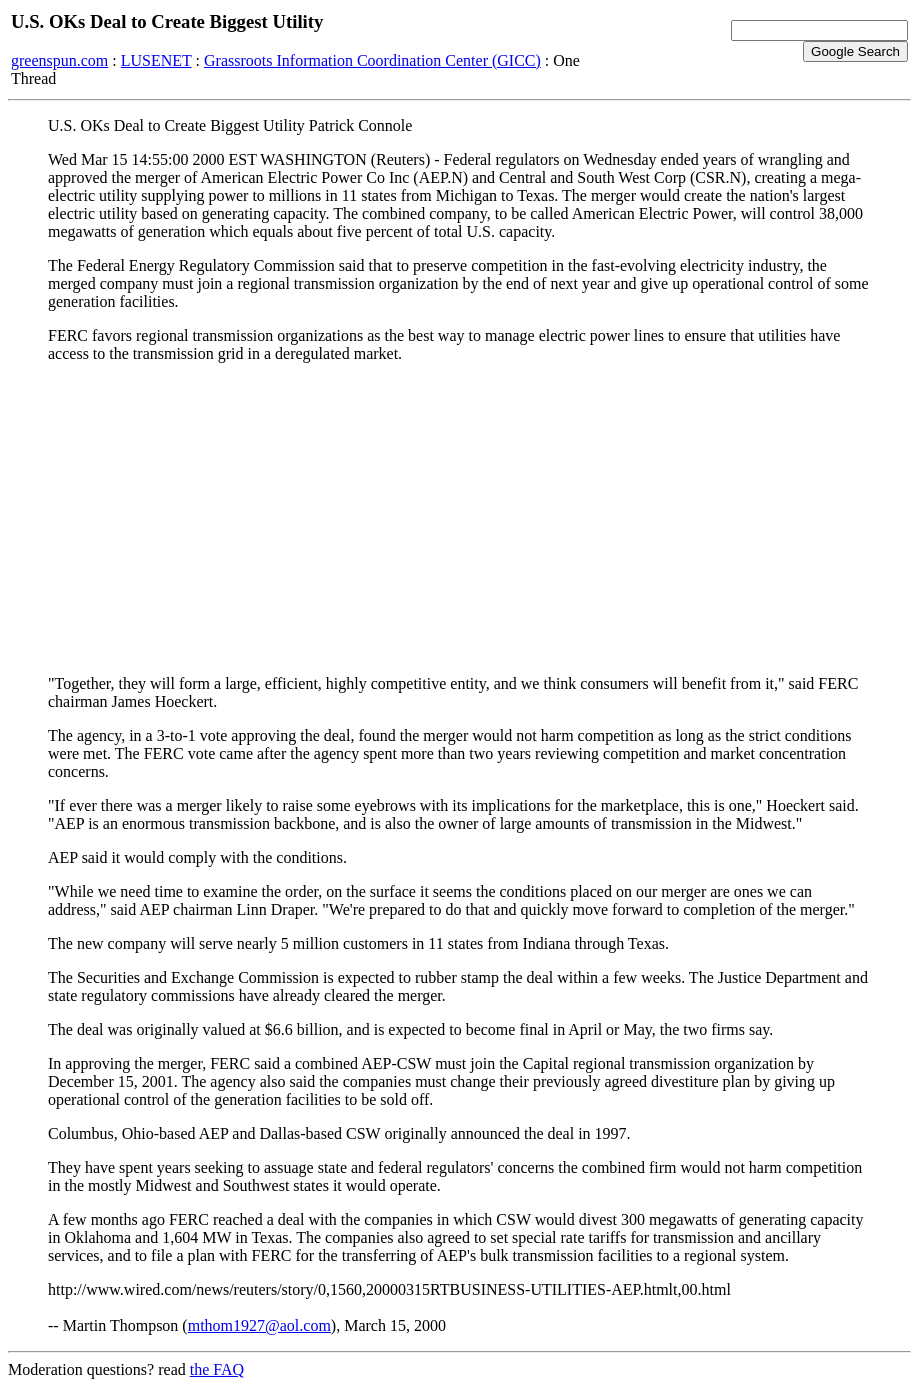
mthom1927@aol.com (259, 1325)
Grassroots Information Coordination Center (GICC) (372, 60)
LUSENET (156, 60)
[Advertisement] (459, 519)
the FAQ (217, 1369)
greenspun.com (59, 60)
